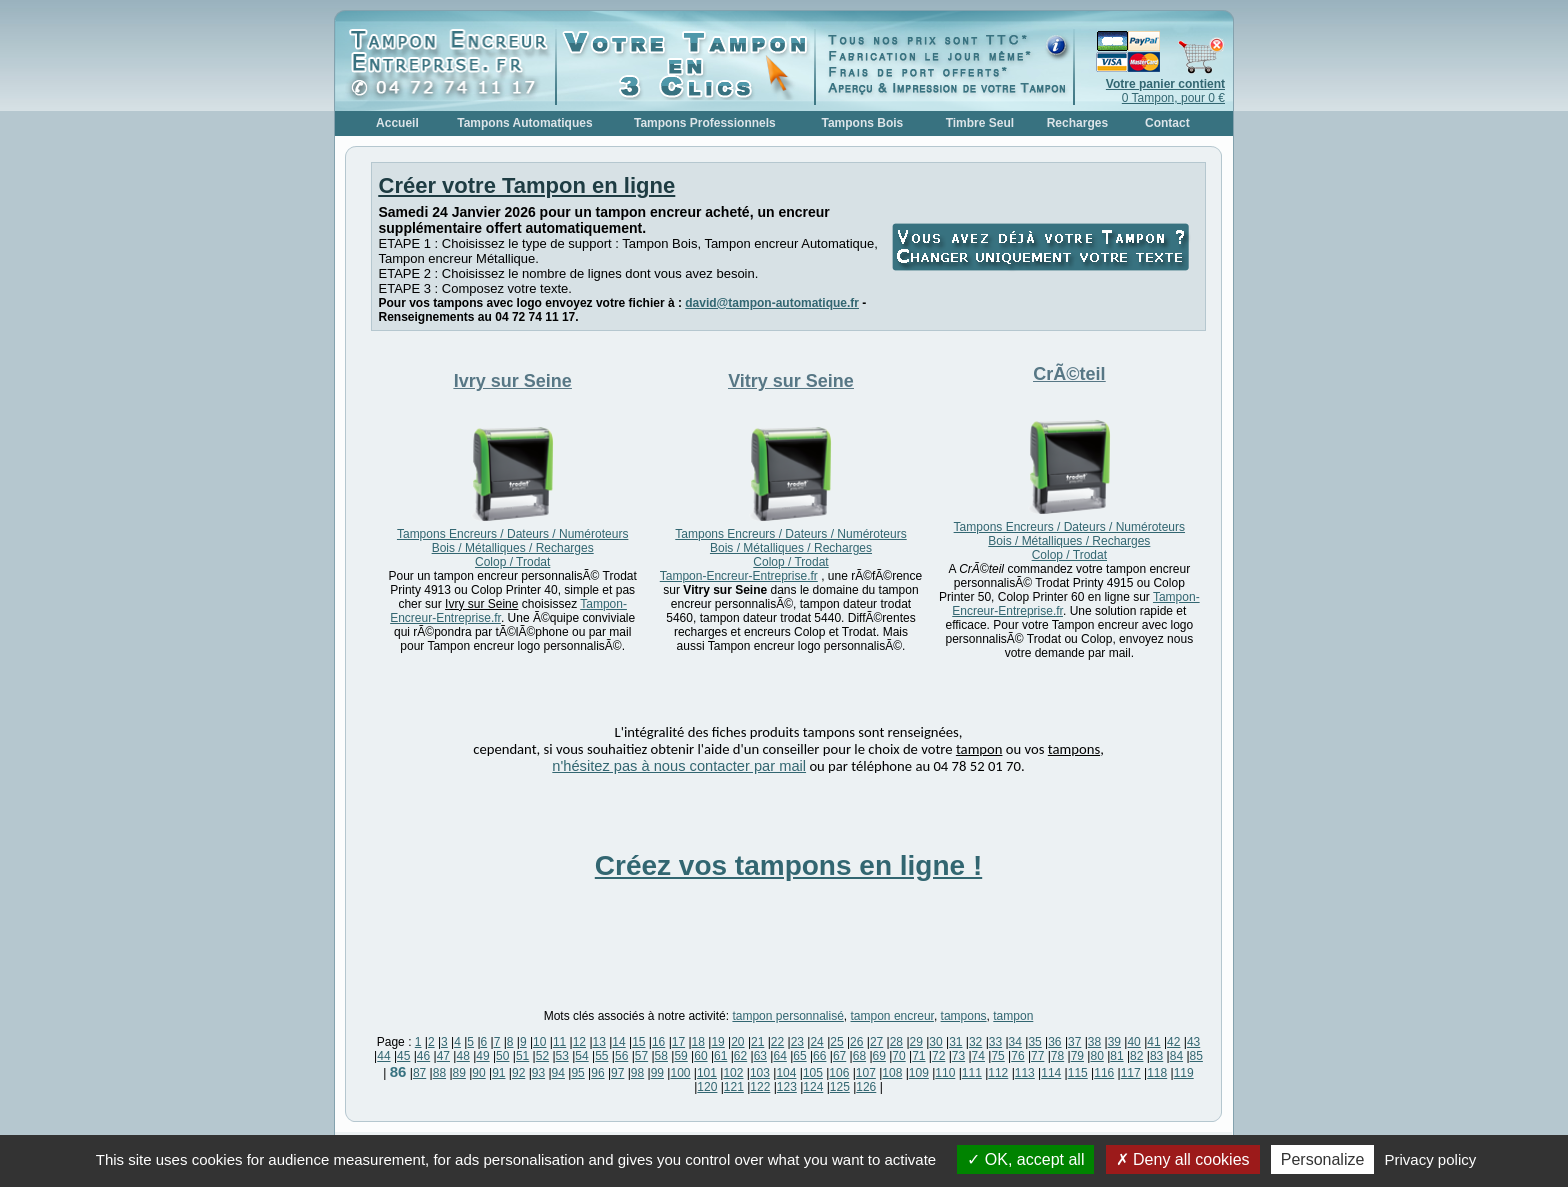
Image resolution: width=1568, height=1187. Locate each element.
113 (1025, 1073)
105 (813, 1073)
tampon (1013, 1016)
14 (618, 1042)
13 (599, 1042)
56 (621, 1056)
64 (779, 1056)
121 (734, 1087)
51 (522, 1056)
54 (581, 1056)
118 (1157, 1073)
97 (617, 1073)
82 (1136, 1056)
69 (879, 1056)
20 (737, 1042)
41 (1153, 1042)
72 (938, 1056)
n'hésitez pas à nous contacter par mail (679, 766)
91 (498, 1073)
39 (1114, 1042)
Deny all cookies (1183, 1159)
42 (1173, 1042)
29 (916, 1042)
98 (637, 1073)
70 (898, 1056)
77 (1037, 1056)
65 (799, 1056)
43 (1193, 1042)
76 (1017, 1056)
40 (1133, 1042)
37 (1074, 1042)
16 (658, 1042)
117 (1131, 1073)
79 (1077, 1056)
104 (786, 1073)
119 (1184, 1073)
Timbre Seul (980, 123)
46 (423, 1056)
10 (539, 1042)
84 (1176, 1056)
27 (876, 1042)
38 (1094, 1042)
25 (836, 1042)
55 (601, 1056)
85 (1196, 1056)
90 (478, 1073)
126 (866, 1087)
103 (760, 1073)
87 (419, 1073)
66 (819, 1056)
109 (919, 1073)
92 (518, 1073)
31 (955, 1042)
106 (839, 1073)
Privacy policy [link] (1431, 1159)
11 (559, 1042)
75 (997, 1056)
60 (700, 1056)
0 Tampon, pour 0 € (1165, 91)
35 (1034, 1042)
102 (733, 1073)
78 (1057, 1056)
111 (972, 1073)
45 (403, 1056)
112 (998, 1073)
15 (638, 1042)
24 (816, 1042)
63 (760, 1056)
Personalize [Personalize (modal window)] (1323, 1159)
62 (740, 1056)
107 (866, 1073)
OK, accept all (1025, 1159)
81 (1116, 1056)
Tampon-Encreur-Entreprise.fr (739, 576)
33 (995, 1042)
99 (657, 1073)
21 (757, 1042)
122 (760, 1087)
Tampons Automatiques (524, 123)
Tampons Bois (862, 123)
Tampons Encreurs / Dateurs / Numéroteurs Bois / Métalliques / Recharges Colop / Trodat (512, 548)
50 (502, 1056)
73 (958, 1056)
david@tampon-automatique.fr (772, 303)
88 (439, 1073)
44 (383, 1056)
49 (482, 1056)
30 (935, 1042)
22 (777, 1042)
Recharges (1077, 123)
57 (641, 1056)
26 (856, 1042)
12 (579, 1042)
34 (1015, 1042)
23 (797, 1042)
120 (707, 1087)
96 (597, 1073)
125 (840, 1087)
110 (945, 1073)
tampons (964, 1016)
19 (717, 1042)
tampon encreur (892, 1016)
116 (1104, 1073)
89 (459, 1073)
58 (661, 1056)
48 (462, 1056)
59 (680, 1056)
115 (1078, 1073)
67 (839, 1056)
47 (443, 1056)
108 (892, 1073)
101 (707, 1073)
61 (720, 1056)
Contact (1167, 123)
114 (1051, 1073)
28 (896, 1042)
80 (1096, 1056)
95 (577, 1073)
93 (538, 1073)
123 (787, 1087)
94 (558, 1073)
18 (698, 1042)
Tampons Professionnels (705, 123)
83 (1156, 1056)
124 (813, 1087)
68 (859, 1056)
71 (918, 1056)
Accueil (397, 123)
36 (1054, 1042)
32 (975, 1042)
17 (678, 1042)
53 (562, 1056)
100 (680, 1073)
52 (542, 1056)
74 (978, 1056)
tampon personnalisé (787, 1016)
